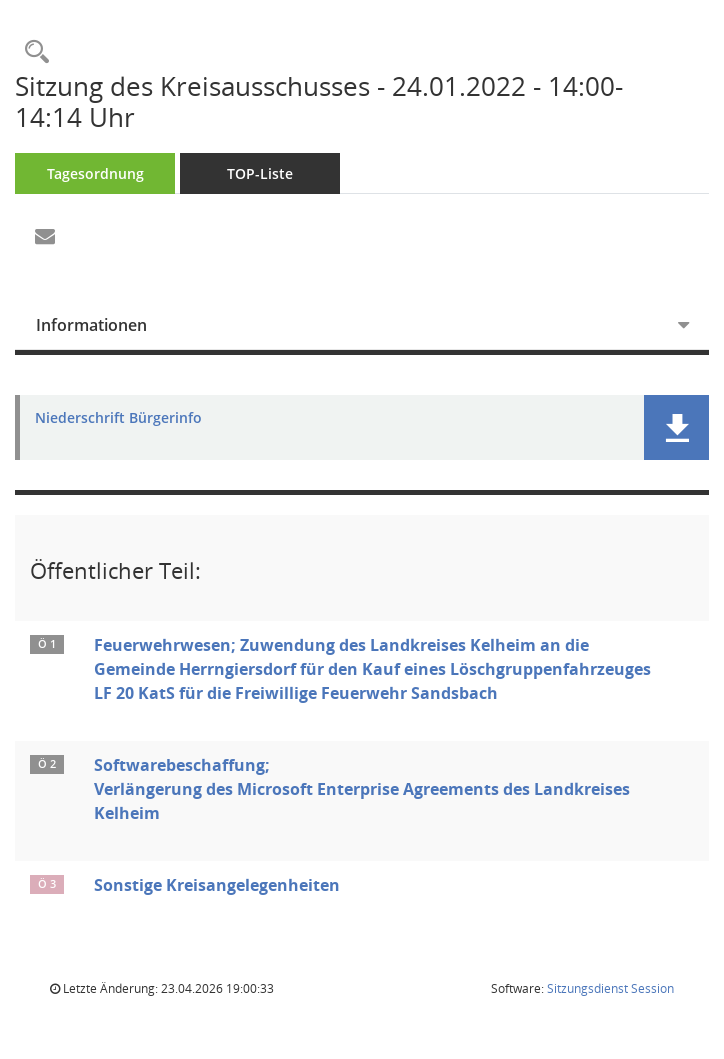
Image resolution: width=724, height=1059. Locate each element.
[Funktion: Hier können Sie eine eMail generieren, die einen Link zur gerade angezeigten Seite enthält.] (45, 237)
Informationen (91, 325)
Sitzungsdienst (610, 988)
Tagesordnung (95, 173)
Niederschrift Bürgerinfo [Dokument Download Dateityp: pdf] (118, 418)
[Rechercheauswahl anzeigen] (32, 52)
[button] (676, 427)
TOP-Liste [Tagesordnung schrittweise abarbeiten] (260, 173)
